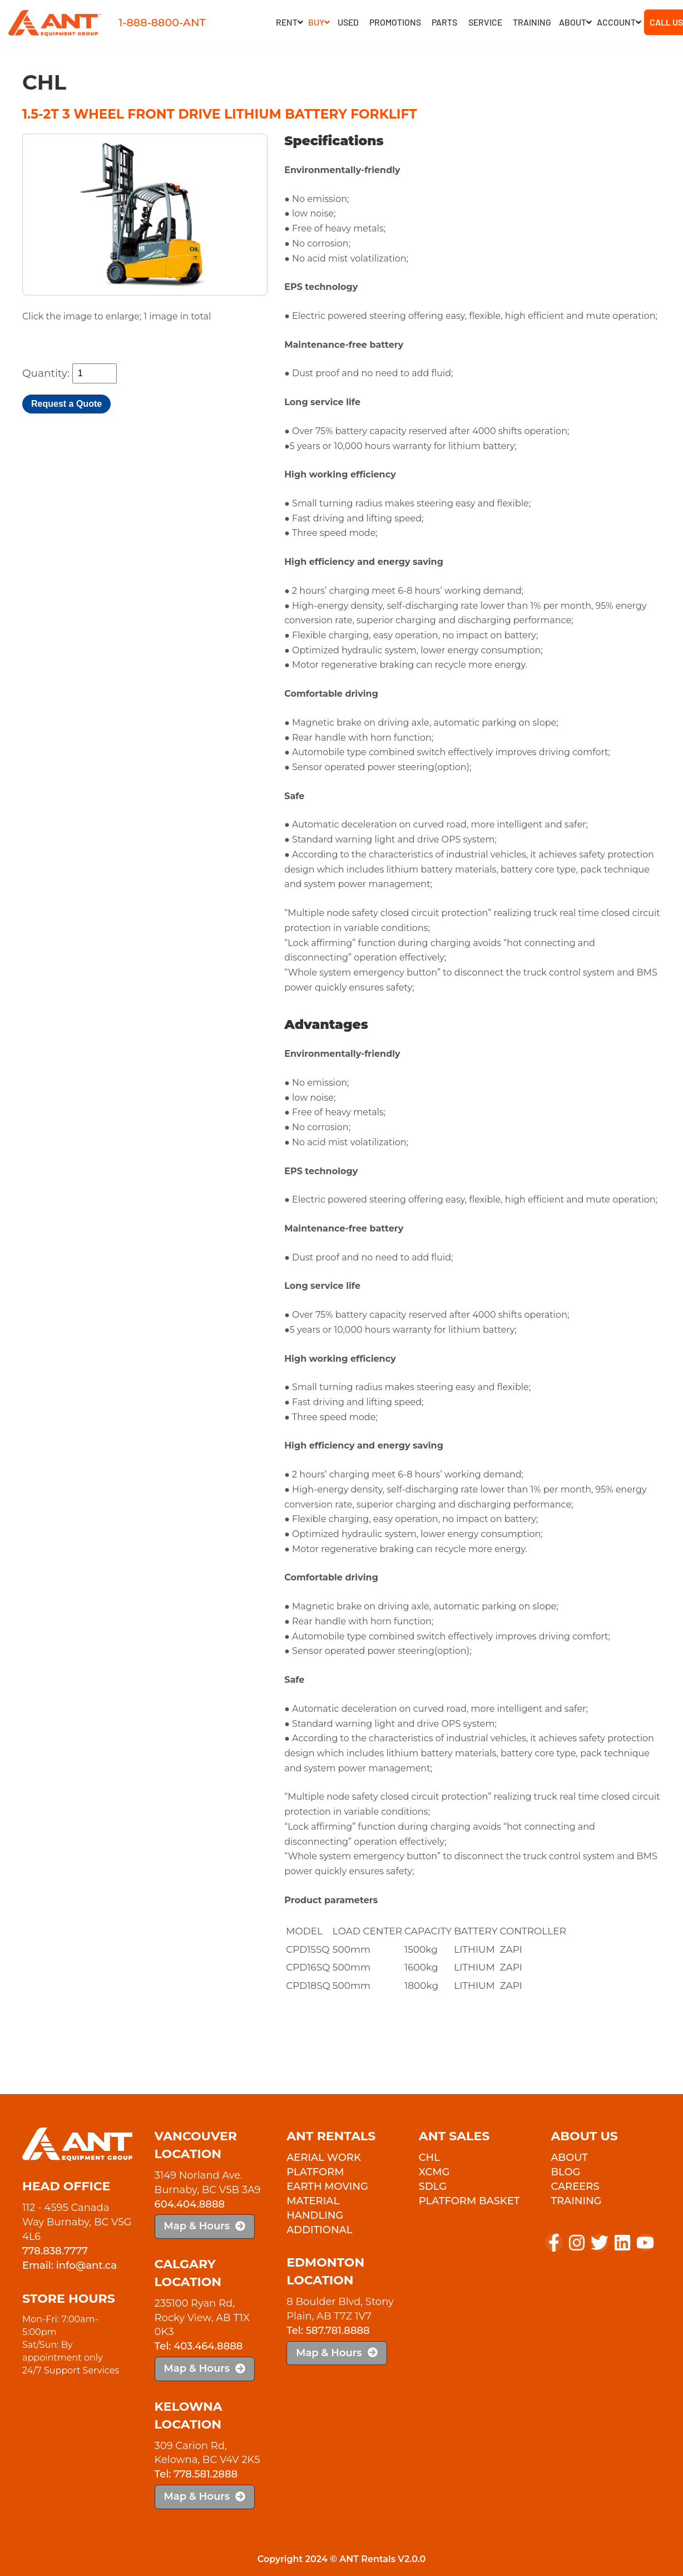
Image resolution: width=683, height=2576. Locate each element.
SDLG (433, 2186)
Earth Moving (327, 2186)
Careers (575, 2186)
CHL (429, 2157)
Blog (565, 2172)
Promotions (395, 22)
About (575, 22)
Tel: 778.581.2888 (196, 2474)
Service (485, 22)
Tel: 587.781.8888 (327, 2330)
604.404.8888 (190, 2204)
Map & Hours (204, 2226)
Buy (319, 22)
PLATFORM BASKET (469, 2201)
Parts (444, 22)
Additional (319, 2230)
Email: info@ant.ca (69, 2265)
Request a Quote (66, 403)
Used (348, 22)
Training (532, 22)
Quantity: (46, 372)
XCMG (434, 2172)
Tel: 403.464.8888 (199, 2346)
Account (619, 22)
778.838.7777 (55, 2251)
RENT (289, 22)
